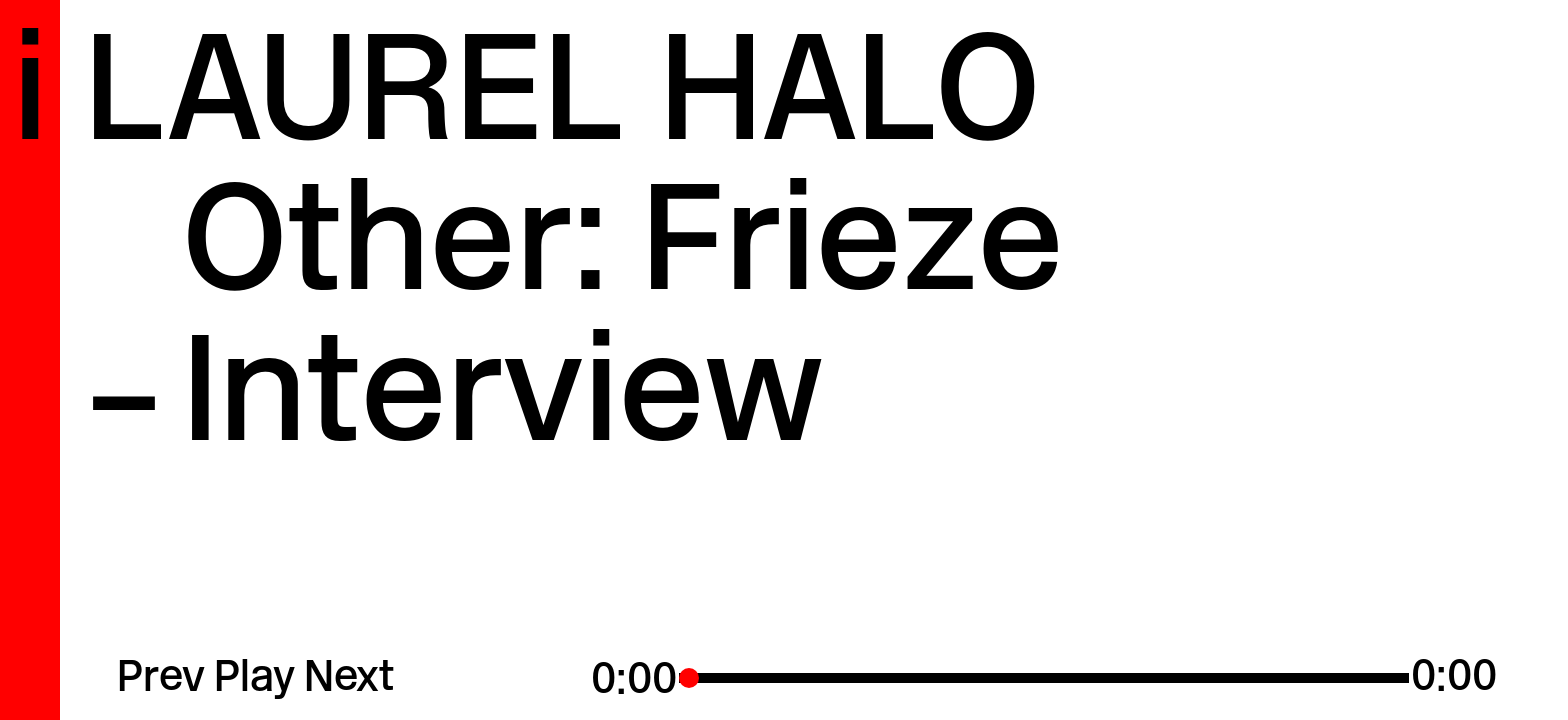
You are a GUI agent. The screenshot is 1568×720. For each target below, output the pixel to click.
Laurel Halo (562, 101)
